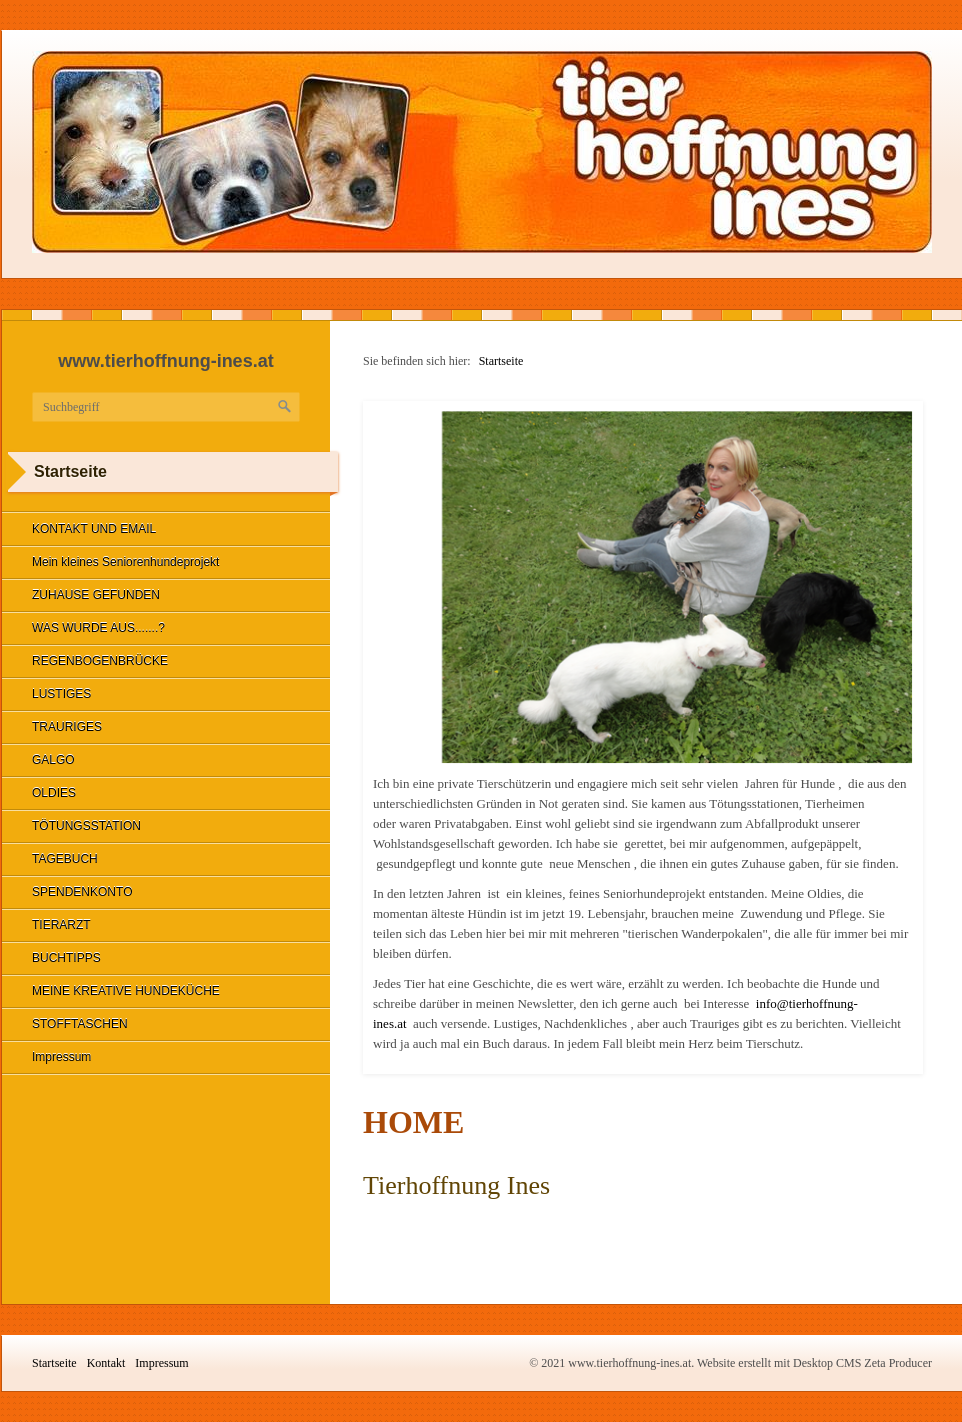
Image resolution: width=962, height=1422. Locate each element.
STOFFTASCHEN (80, 1024)
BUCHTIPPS (66, 958)
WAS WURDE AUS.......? (98, 628)
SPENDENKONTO (82, 892)
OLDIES (54, 793)
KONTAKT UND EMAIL (94, 529)
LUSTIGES (61, 694)
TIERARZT (61, 925)
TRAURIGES (67, 727)
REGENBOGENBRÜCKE (100, 661)
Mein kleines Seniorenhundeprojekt (125, 562)
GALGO (53, 760)
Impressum (61, 1057)
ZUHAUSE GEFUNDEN (96, 595)
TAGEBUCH (65, 859)
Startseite (501, 361)
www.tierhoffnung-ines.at (165, 361)
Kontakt (106, 1363)
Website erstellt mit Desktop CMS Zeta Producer (814, 1363)
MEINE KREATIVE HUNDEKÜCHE (126, 991)
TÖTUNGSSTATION (86, 826)
